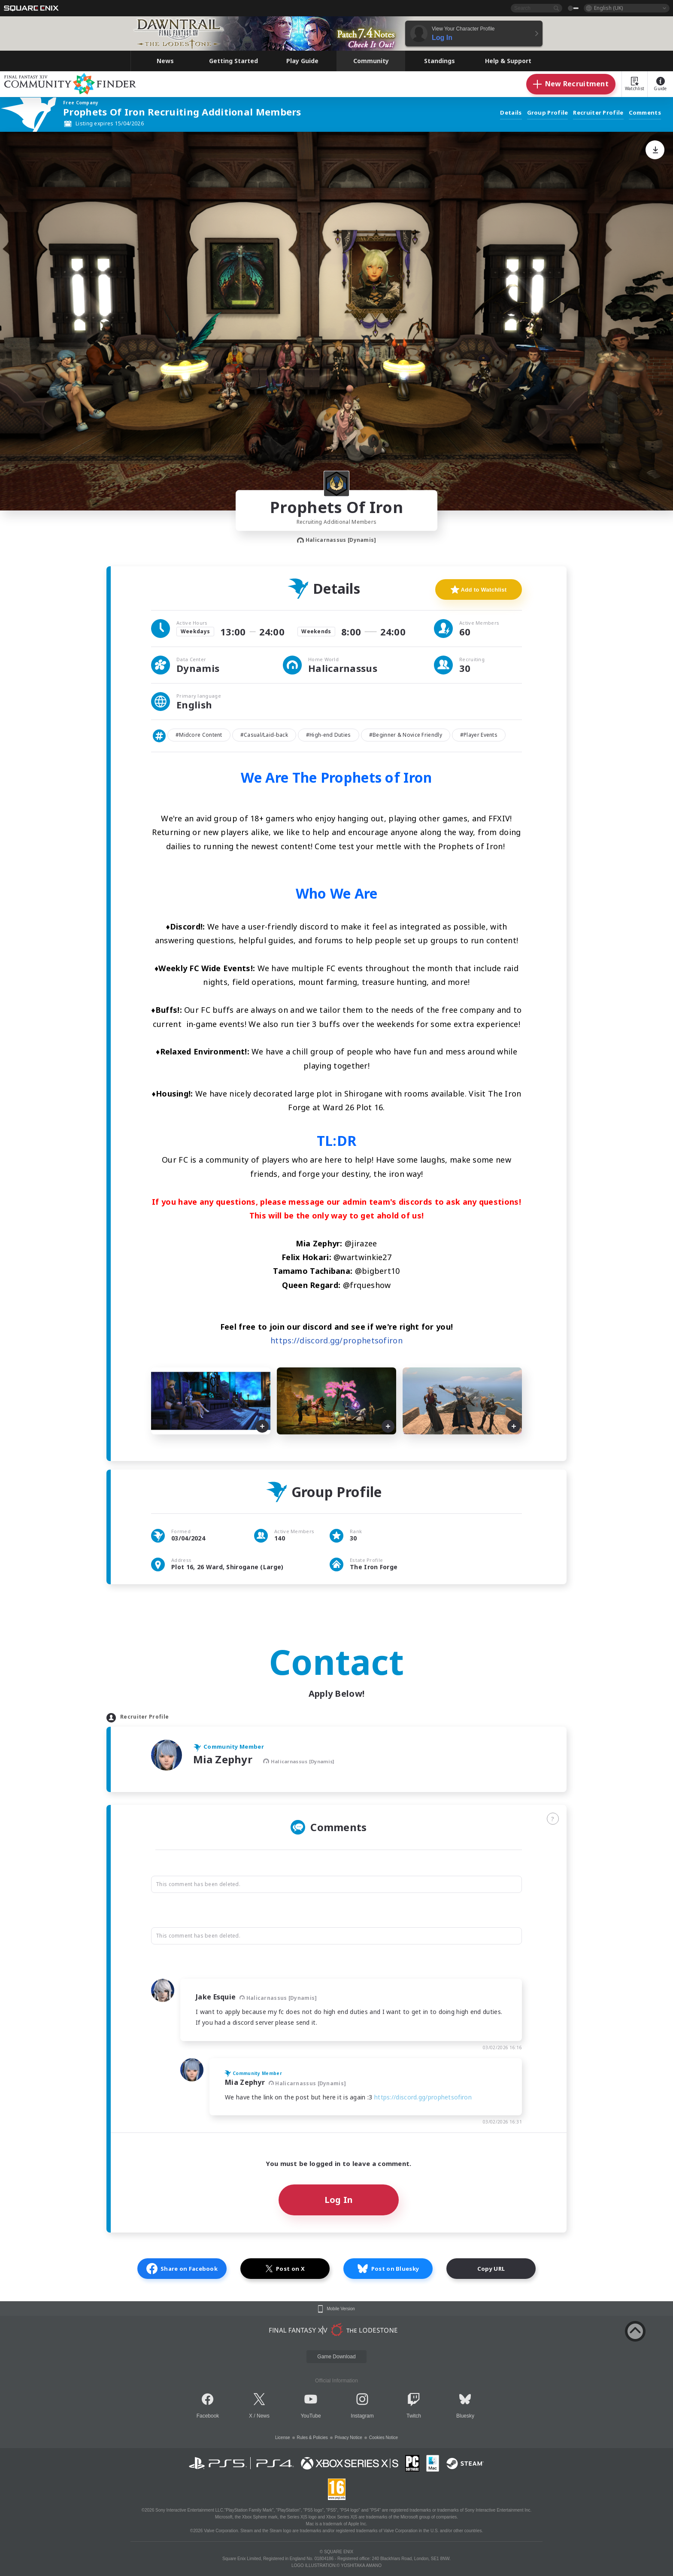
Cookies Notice (383, 2437)
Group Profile (547, 113)
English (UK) (608, 8)
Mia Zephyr (224, 1759)
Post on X (285, 2269)
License (282, 2437)
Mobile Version (341, 2309)
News (263, 2416)
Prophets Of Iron (336, 506)
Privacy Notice (348, 2437)
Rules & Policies (312, 2437)
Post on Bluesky (388, 2268)
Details (510, 113)
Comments (645, 113)
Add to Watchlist (479, 589)
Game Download (336, 2357)
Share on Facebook (182, 2268)
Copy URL (491, 2268)
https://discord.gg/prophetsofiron (336, 1340)
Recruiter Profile (598, 113)
